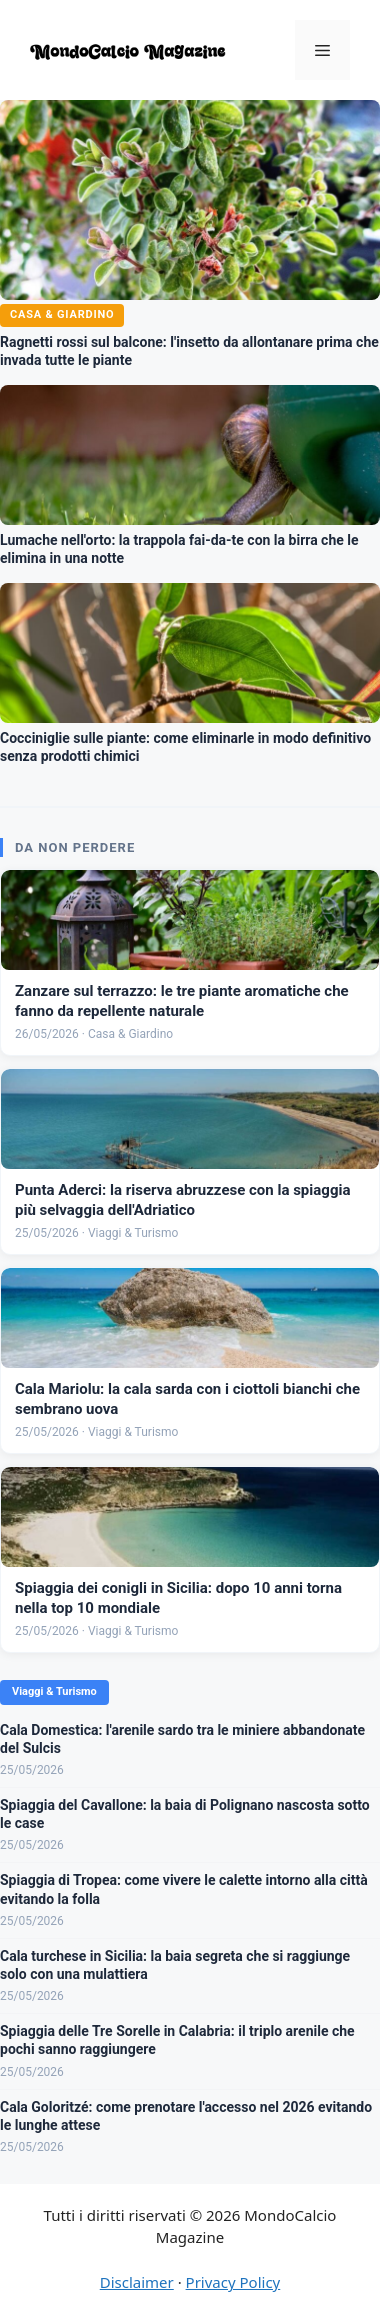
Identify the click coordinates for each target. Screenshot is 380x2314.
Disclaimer (137, 2282)
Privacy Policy (233, 2282)
